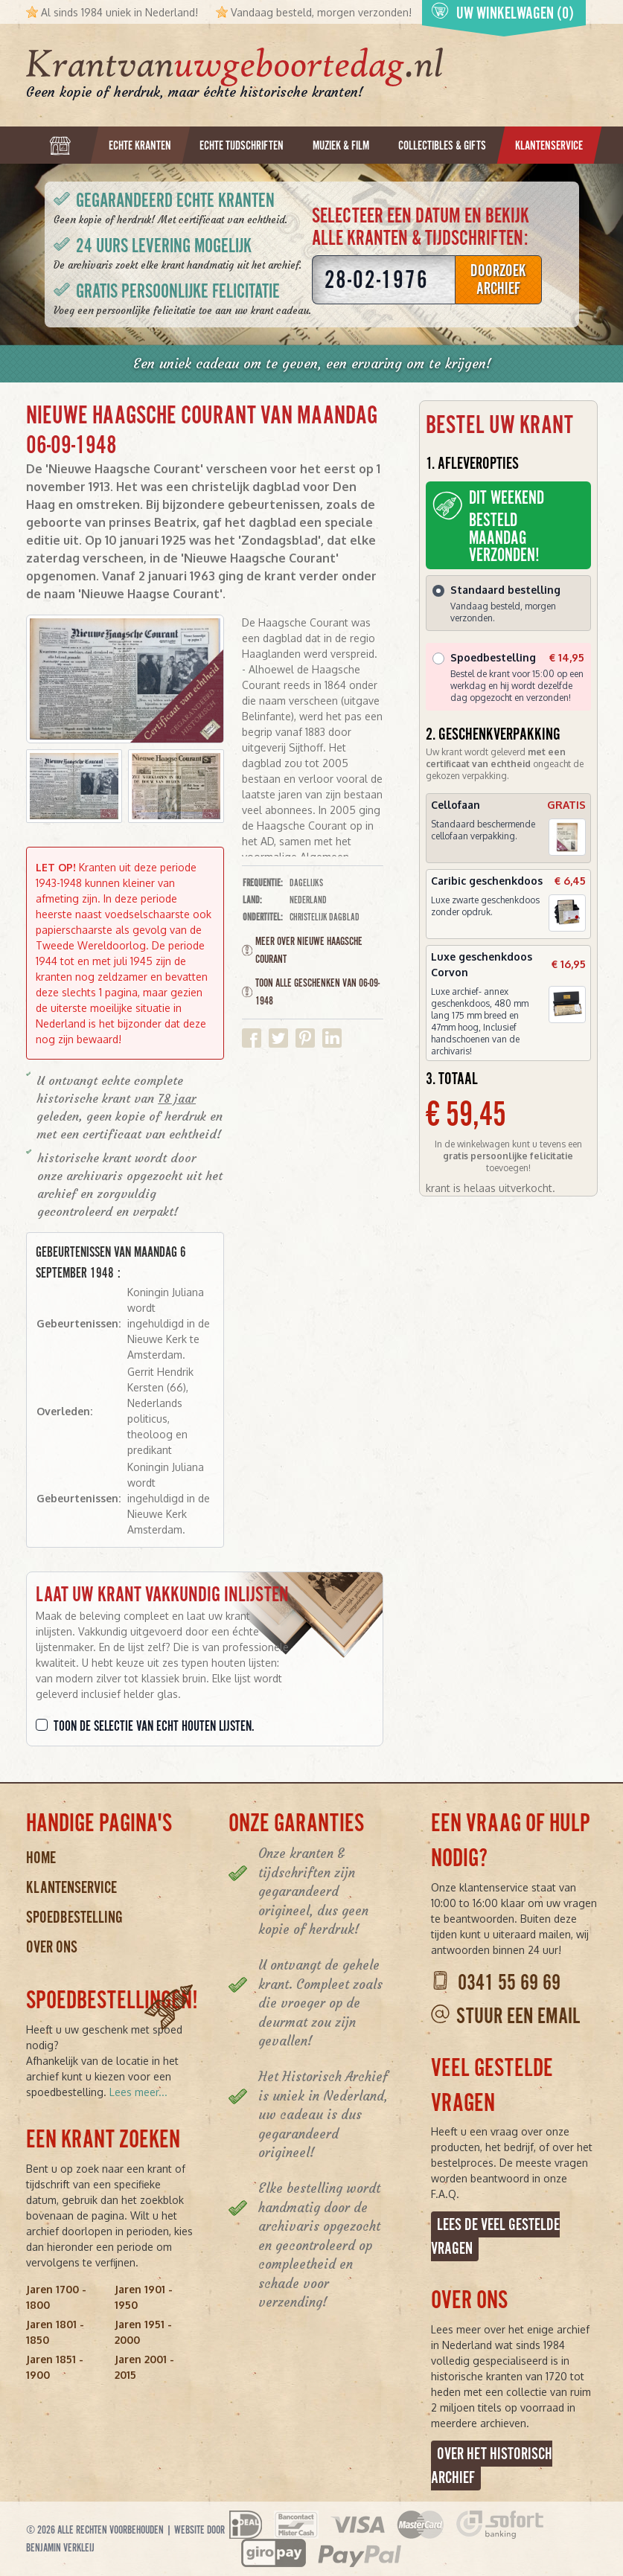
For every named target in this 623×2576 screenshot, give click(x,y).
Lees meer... (138, 2092)
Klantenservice (71, 1887)
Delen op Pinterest (305, 1038)
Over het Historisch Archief (491, 2465)
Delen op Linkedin (332, 1038)
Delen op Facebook (251, 1038)
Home (41, 1858)
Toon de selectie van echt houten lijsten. (154, 1726)
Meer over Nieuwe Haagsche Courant (302, 950)
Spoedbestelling (74, 1917)
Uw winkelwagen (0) (502, 12)
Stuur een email (518, 2016)
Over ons (51, 1947)
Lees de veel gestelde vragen (495, 2236)
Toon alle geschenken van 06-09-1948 (311, 991)
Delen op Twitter (278, 1038)
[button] (74, 786)
